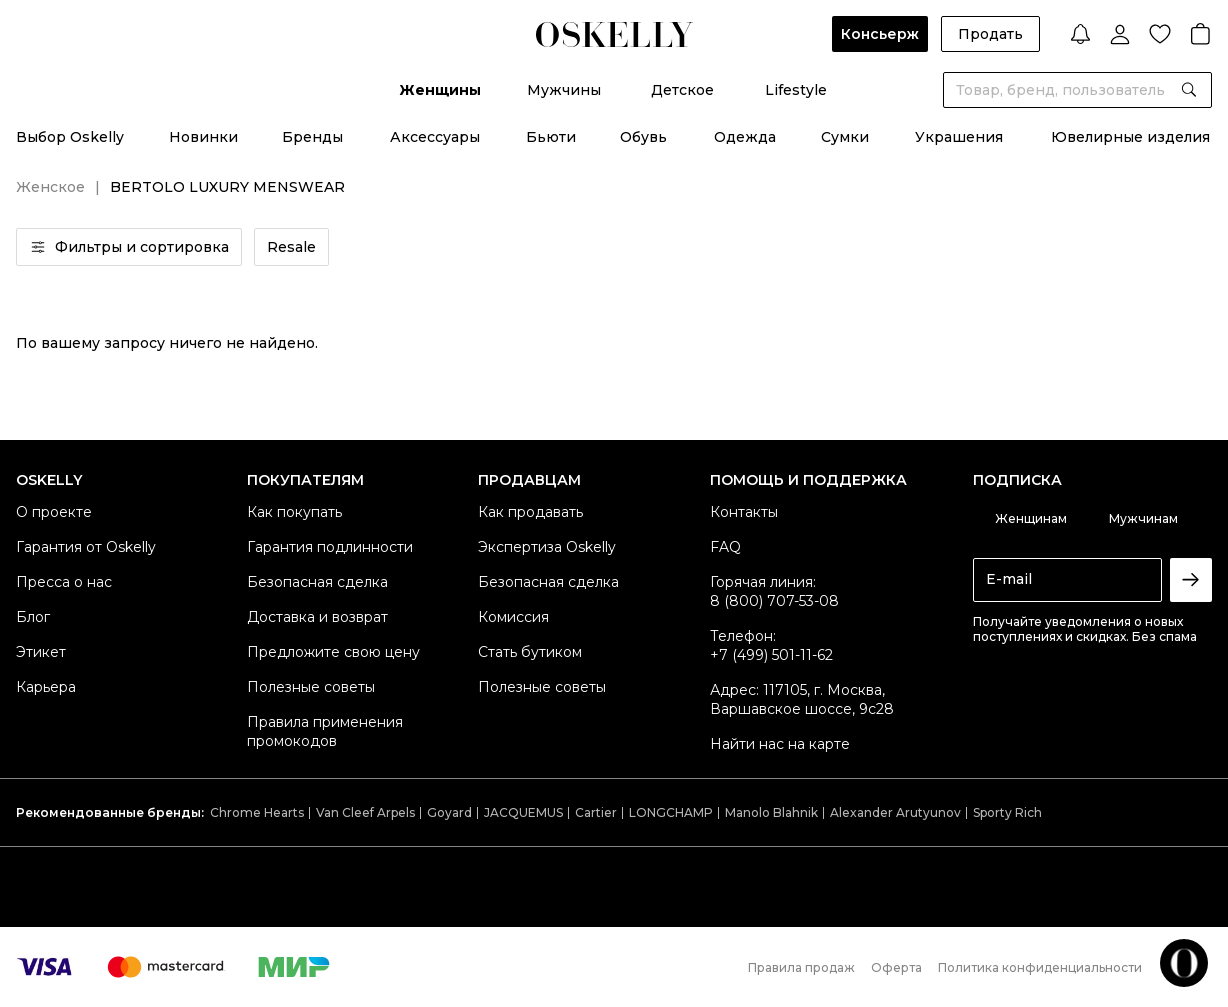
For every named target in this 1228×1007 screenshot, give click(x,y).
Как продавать (530, 512)
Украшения (959, 137)
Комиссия (513, 617)
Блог (33, 617)
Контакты (744, 512)
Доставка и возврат (317, 617)
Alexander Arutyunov (895, 812)
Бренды (312, 137)
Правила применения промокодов (325, 731)
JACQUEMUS (523, 812)
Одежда (745, 137)
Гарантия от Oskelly (86, 547)
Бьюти (551, 137)
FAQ (725, 547)
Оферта (896, 967)
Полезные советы (311, 687)
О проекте (54, 512)
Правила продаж (801, 967)
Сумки (845, 137)
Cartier (596, 812)
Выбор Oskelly (70, 137)
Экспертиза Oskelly (547, 547)
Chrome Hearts (257, 812)
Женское (50, 187)
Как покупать (294, 512)
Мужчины (564, 90)
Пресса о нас (64, 582)
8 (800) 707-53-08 (774, 601)
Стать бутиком (530, 652)
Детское (682, 90)
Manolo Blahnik (771, 812)
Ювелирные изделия (1130, 137)
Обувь (643, 137)
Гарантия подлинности (330, 547)
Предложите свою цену (333, 652)
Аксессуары (435, 137)
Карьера (46, 687)
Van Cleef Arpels (365, 812)
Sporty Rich (1007, 812)
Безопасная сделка (317, 582)
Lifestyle (796, 90)
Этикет (41, 652)
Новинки (203, 137)
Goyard (449, 812)
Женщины (440, 90)
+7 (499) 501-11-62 (771, 655)
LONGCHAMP (671, 812)
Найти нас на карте (780, 744)
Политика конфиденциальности (1040, 967)
